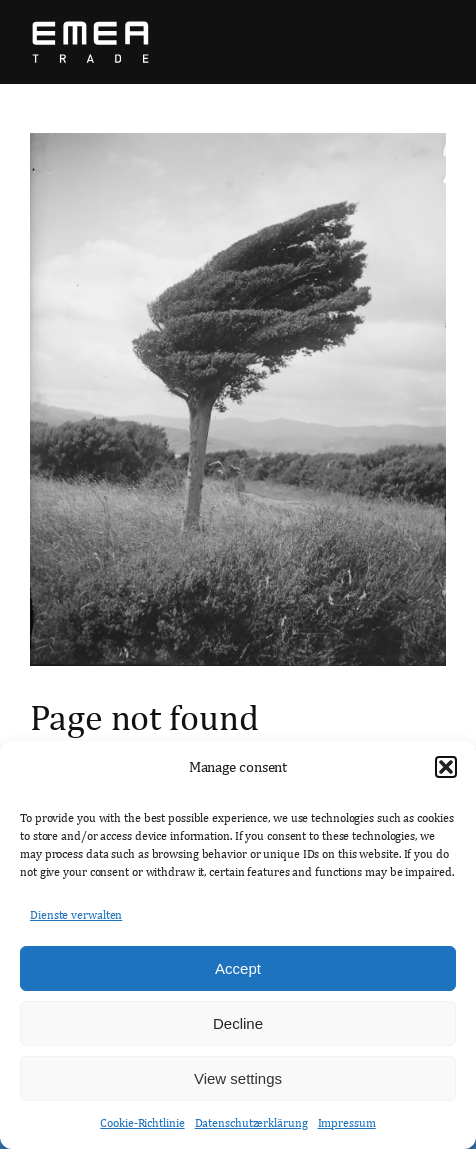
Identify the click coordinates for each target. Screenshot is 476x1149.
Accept (238, 968)
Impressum (347, 1123)
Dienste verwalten (76, 915)
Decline (238, 1023)
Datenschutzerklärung (251, 1123)
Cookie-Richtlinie (142, 1123)
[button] (446, 767)
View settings (238, 1078)
